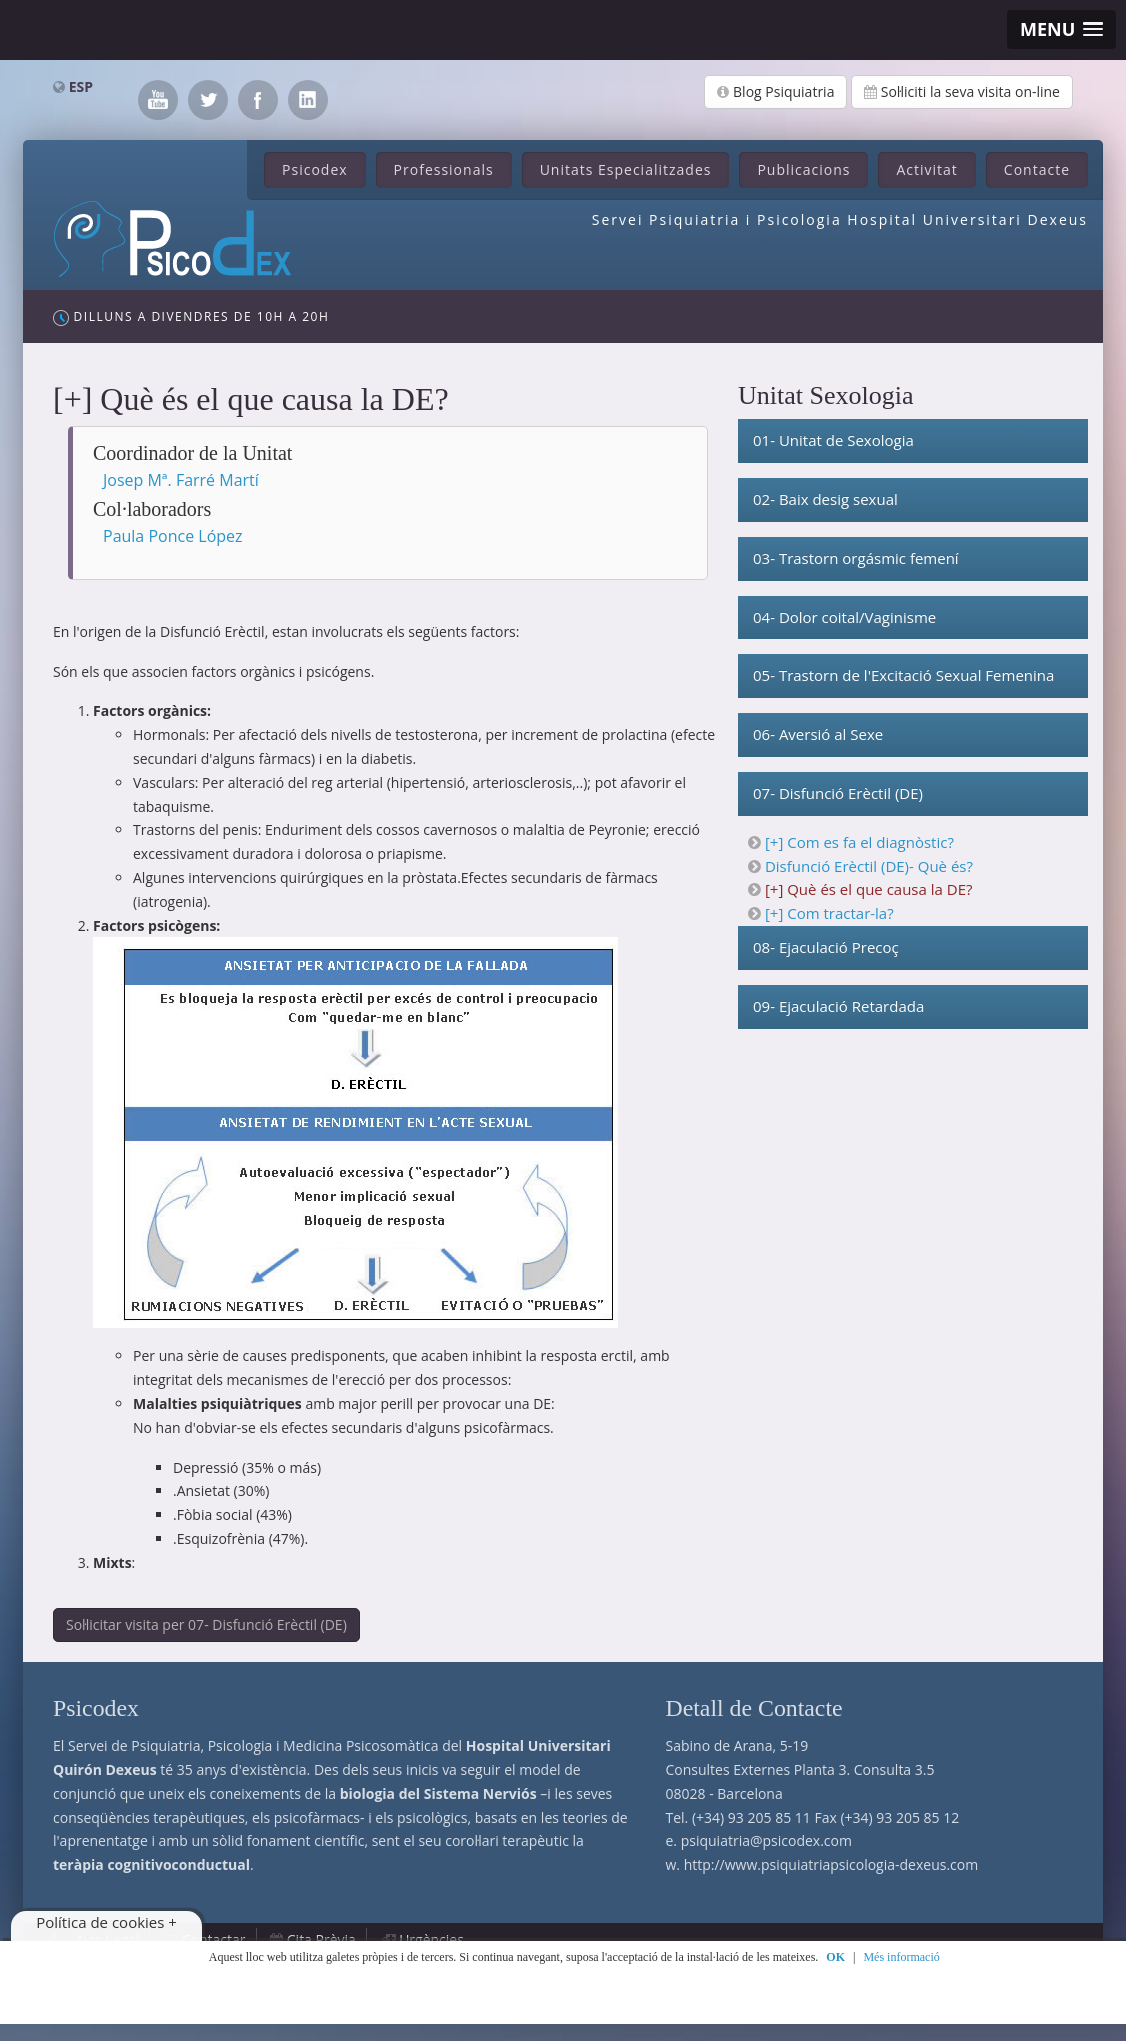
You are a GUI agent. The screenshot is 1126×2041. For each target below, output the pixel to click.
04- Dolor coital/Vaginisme (844, 617)
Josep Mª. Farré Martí (181, 480)
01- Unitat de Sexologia (833, 440)
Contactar (214, 1939)
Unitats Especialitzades (626, 169)
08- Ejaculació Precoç (826, 947)
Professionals (444, 169)
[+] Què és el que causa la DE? (869, 889)
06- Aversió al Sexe (818, 734)
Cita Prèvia (321, 1939)
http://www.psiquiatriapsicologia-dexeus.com (831, 1864)
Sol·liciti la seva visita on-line (962, 91)
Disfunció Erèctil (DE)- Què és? (869, 866)
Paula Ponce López (173, 536)
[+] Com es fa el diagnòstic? (859, 842)
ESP (81, 86)
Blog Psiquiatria (775, 91)
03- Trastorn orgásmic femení (856, 558)
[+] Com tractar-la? (829, 913)
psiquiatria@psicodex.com (766, 1840)
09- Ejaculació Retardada (838, 1006)
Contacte (1037, 169)
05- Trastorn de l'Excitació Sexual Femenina (903, 675)
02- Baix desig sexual (825, 499)
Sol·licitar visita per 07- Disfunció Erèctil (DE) (206, 1624)
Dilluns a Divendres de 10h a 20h (191, 317)
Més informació (901, 1957)
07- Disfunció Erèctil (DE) (838, 793)
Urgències (431, 1939)
